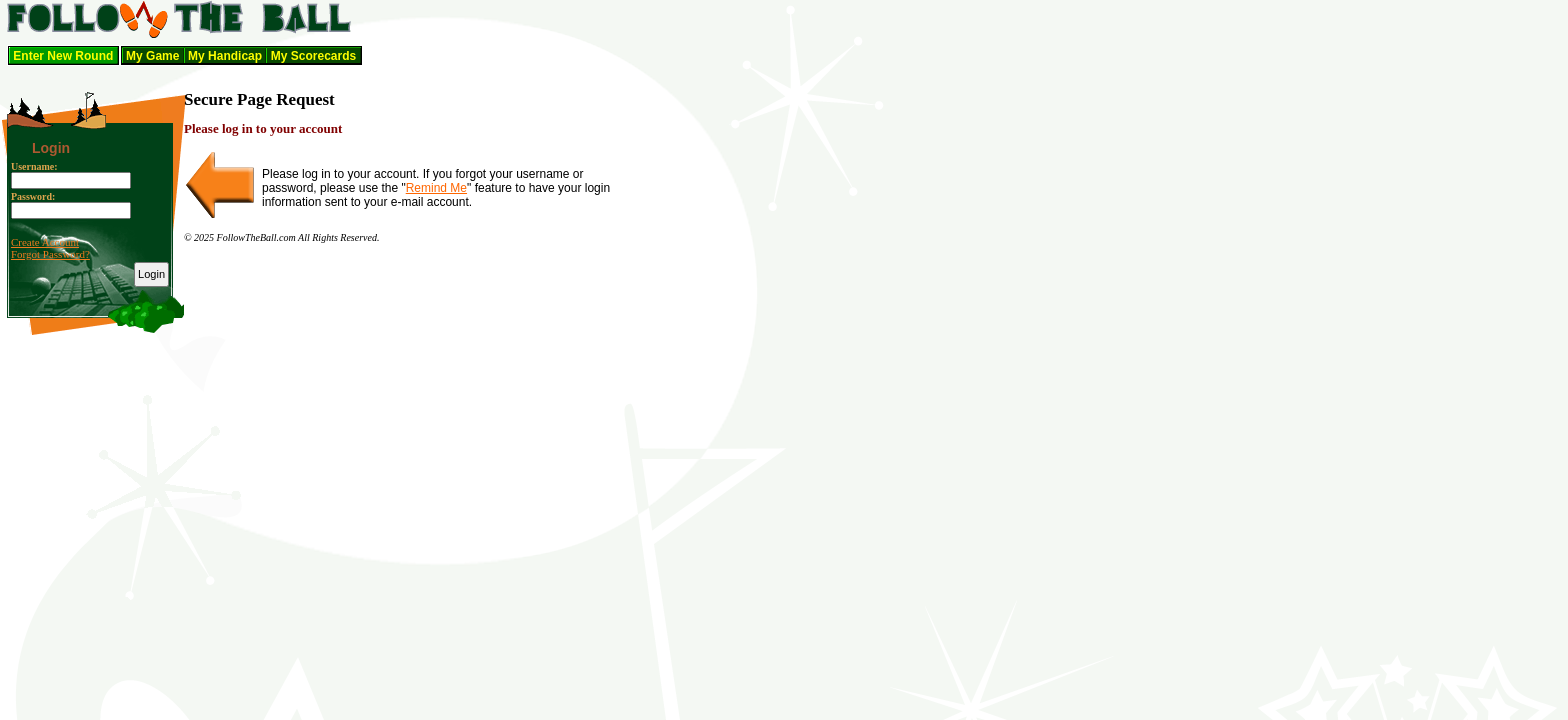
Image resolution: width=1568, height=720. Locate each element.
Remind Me (436, 188)
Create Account (45, 242)
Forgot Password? (50, 254)
